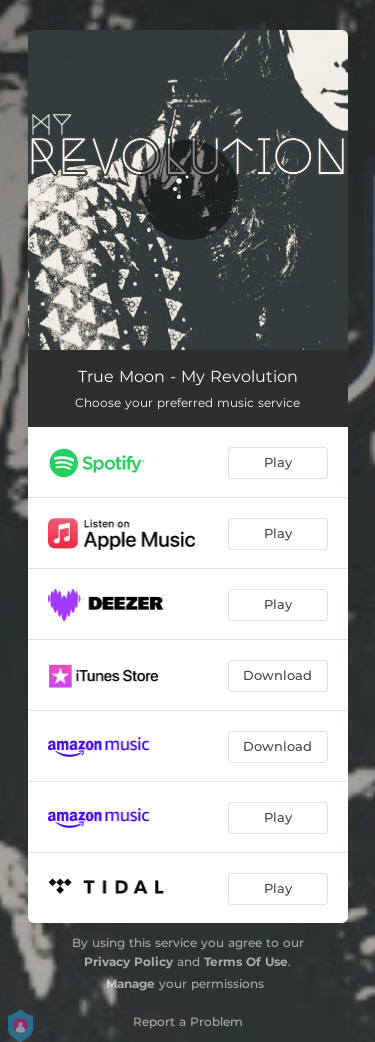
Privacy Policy (128, 961)
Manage (130, 983)
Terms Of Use (246, 961)
